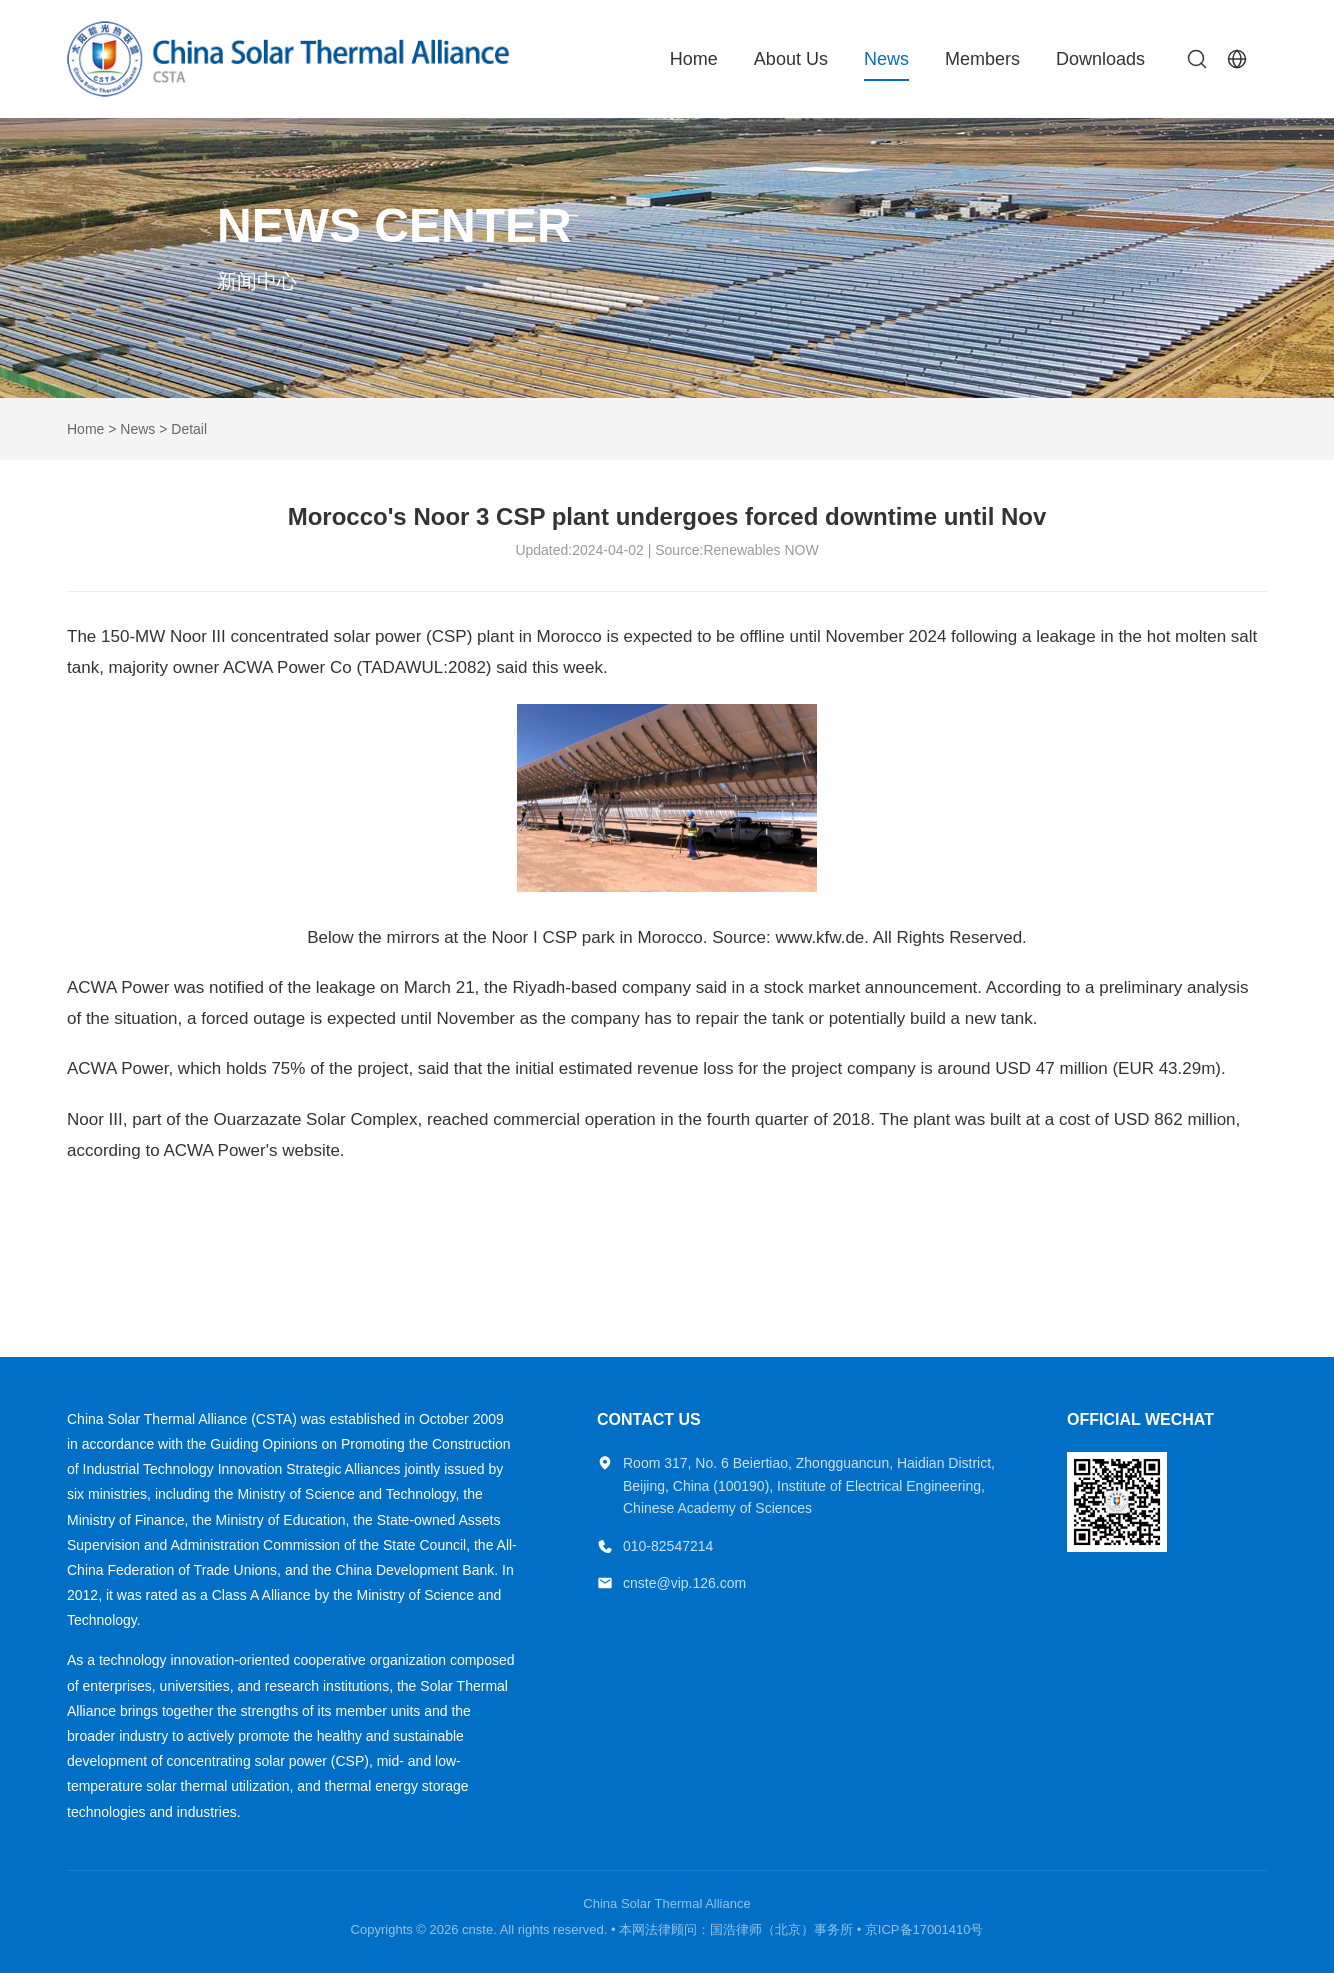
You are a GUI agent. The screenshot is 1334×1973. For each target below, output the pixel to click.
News (886, 59)
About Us (791, 59)
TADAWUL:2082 (424, 667)
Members (982, 59)
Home (694, 59)
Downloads (1100, 59)
